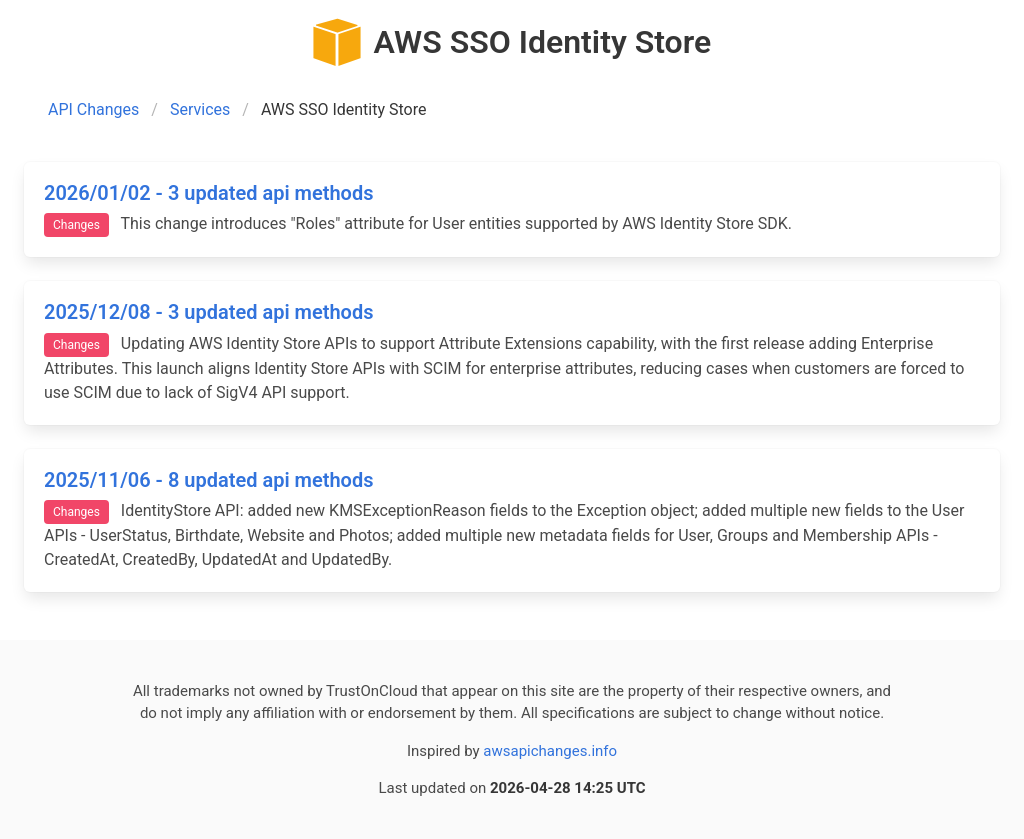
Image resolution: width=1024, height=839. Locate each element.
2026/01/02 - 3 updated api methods (208, 193)
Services (200, 109)
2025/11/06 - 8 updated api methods (208, 480)
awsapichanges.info (550, 751)
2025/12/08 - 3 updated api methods (208, 312)
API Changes (93, 109)
